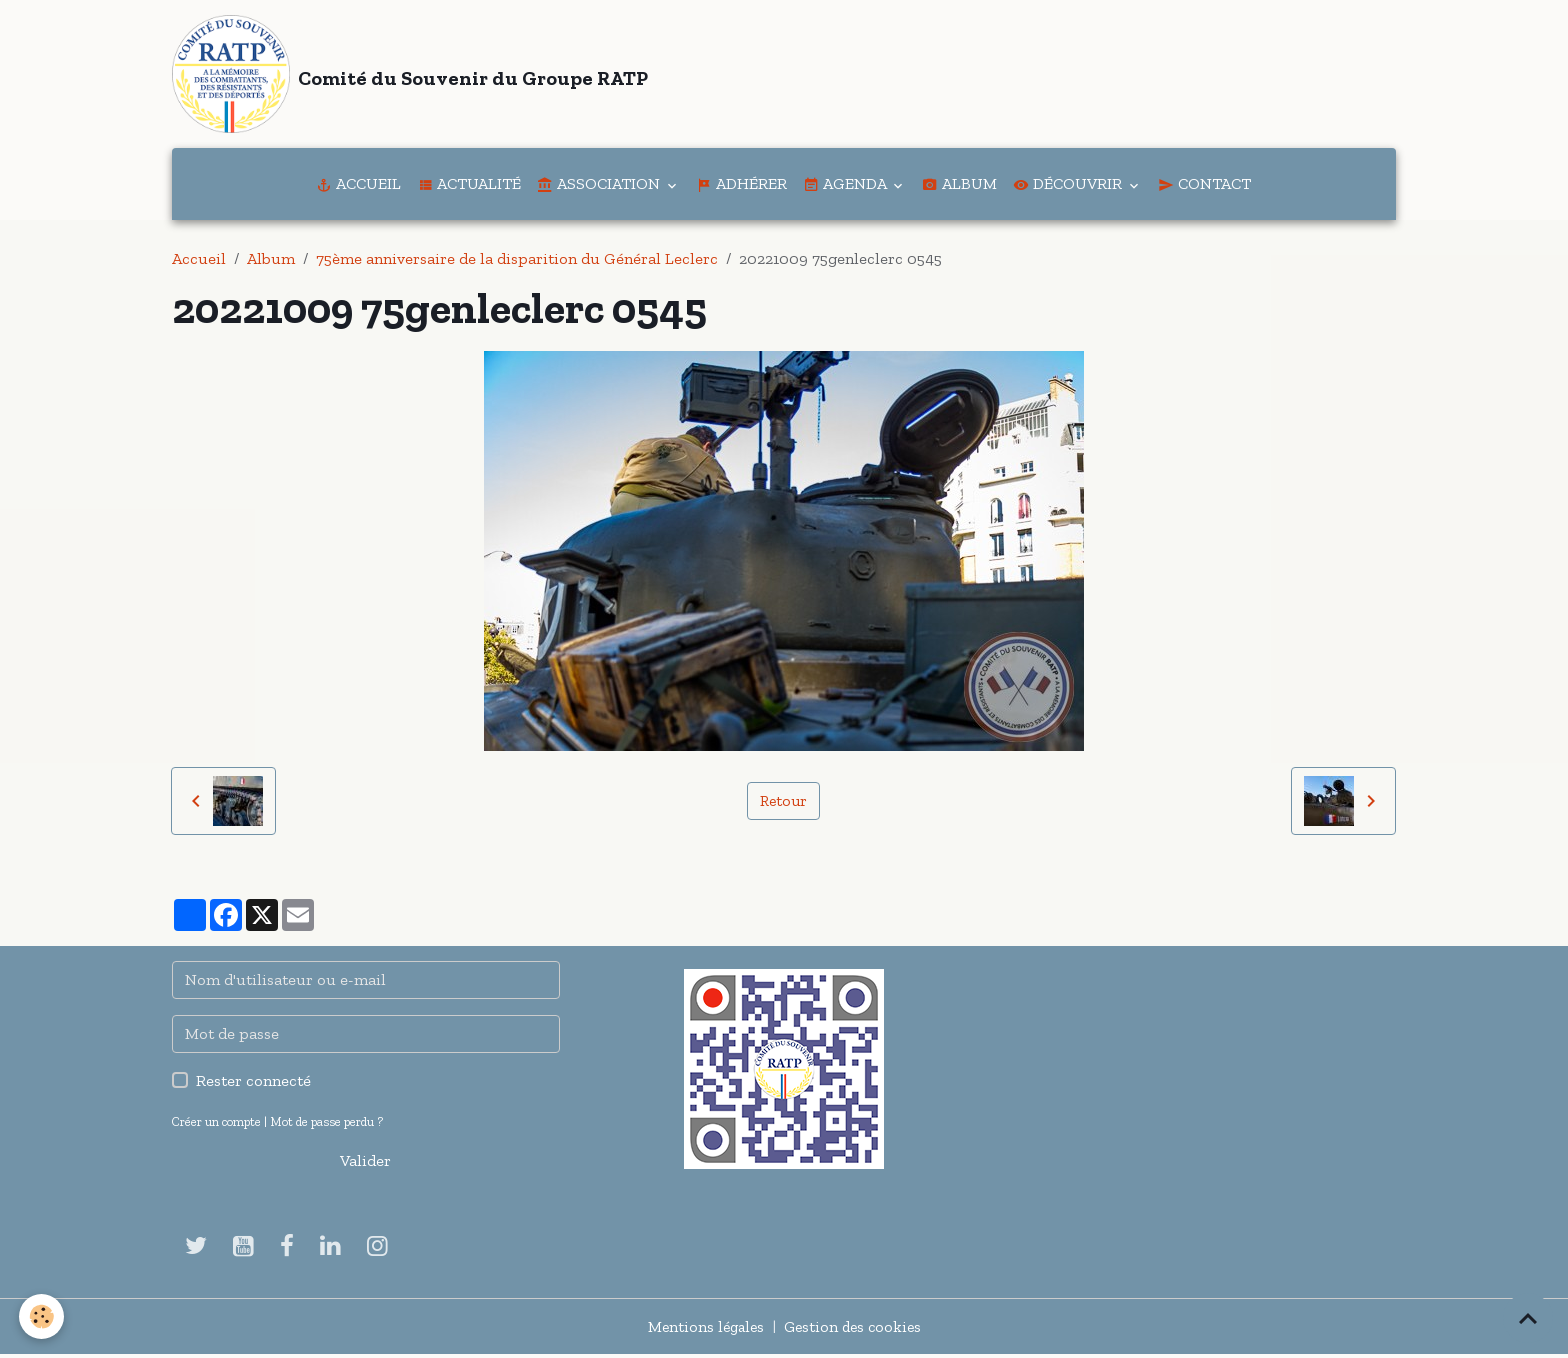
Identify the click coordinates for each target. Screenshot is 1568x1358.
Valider (365, 1164)
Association (600, 187)
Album (959, 187)
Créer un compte (216, 1125)
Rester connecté (253, 1084)
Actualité (469, 187)
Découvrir (1069, 187)
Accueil (358, 187)
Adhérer (741, 187)
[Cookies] (42, 1316)
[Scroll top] (1528, 1318)
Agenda (846, 187)
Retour (783, 804)
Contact (1204, 187)
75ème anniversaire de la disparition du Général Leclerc (517, 262)
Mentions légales (702, 1329)
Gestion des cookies (854, 1329)
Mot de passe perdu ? (326, 1125)
